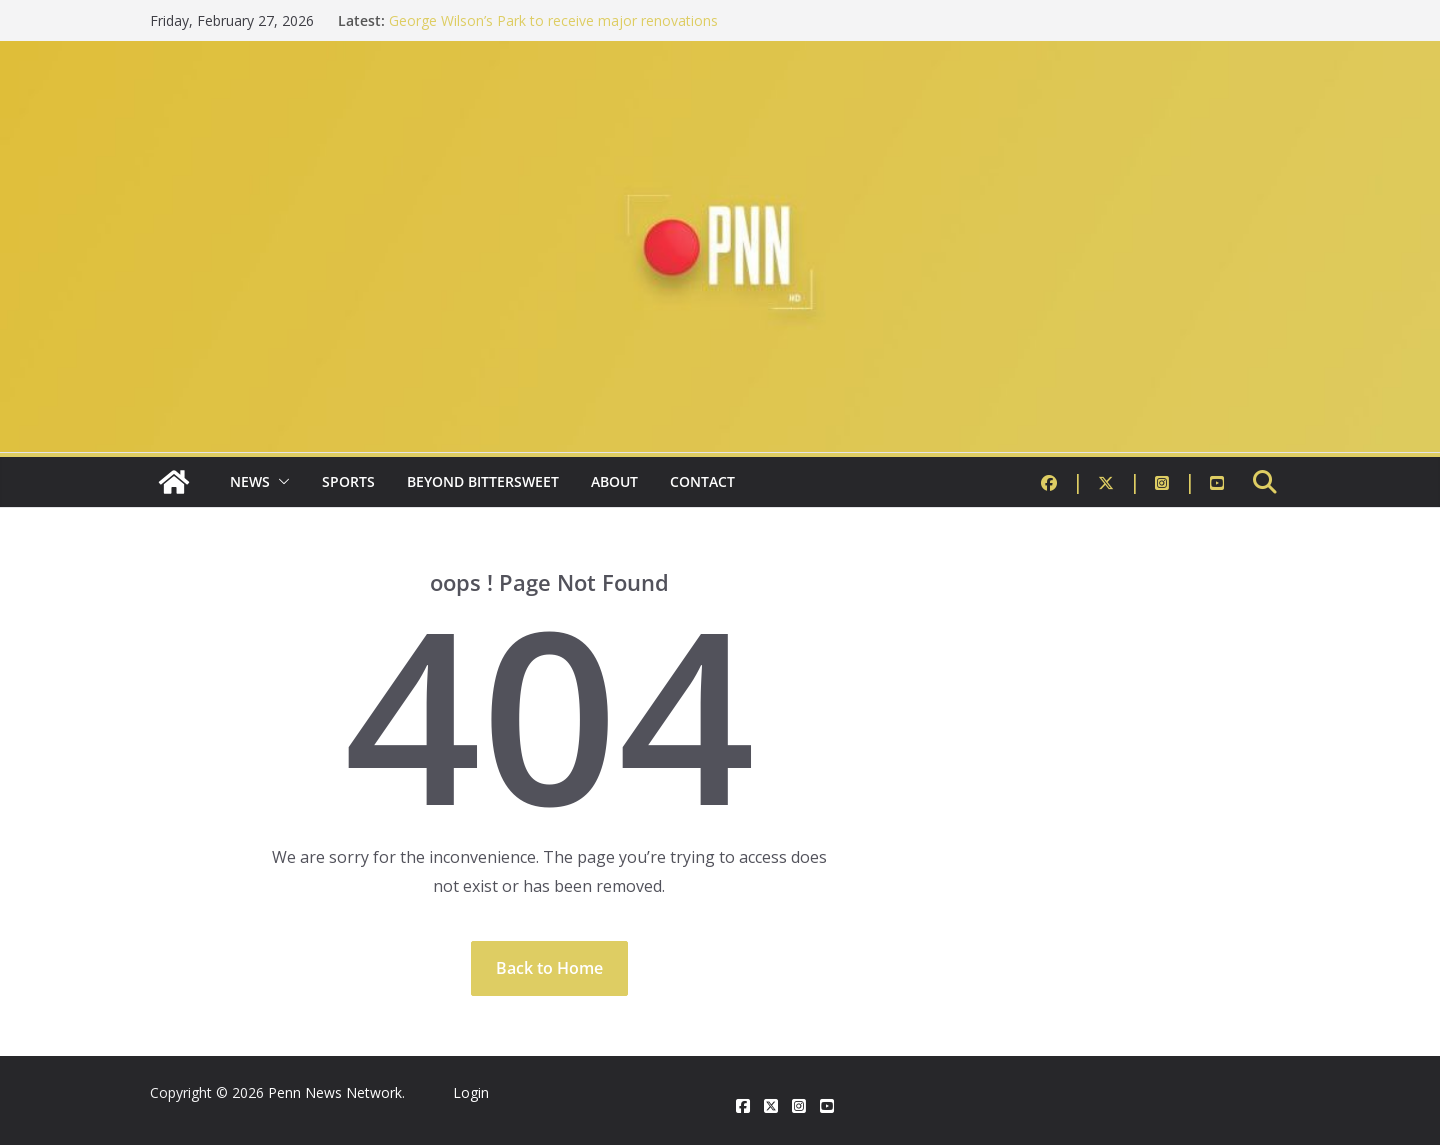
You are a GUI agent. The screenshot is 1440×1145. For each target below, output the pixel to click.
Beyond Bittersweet (483, 481)
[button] (280, 482)
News (250, 481)
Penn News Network (335, 1092)
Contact (702, 481)
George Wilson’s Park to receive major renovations (553, 20)
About (614, 481)
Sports (348, 481)
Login (471, 1092)
